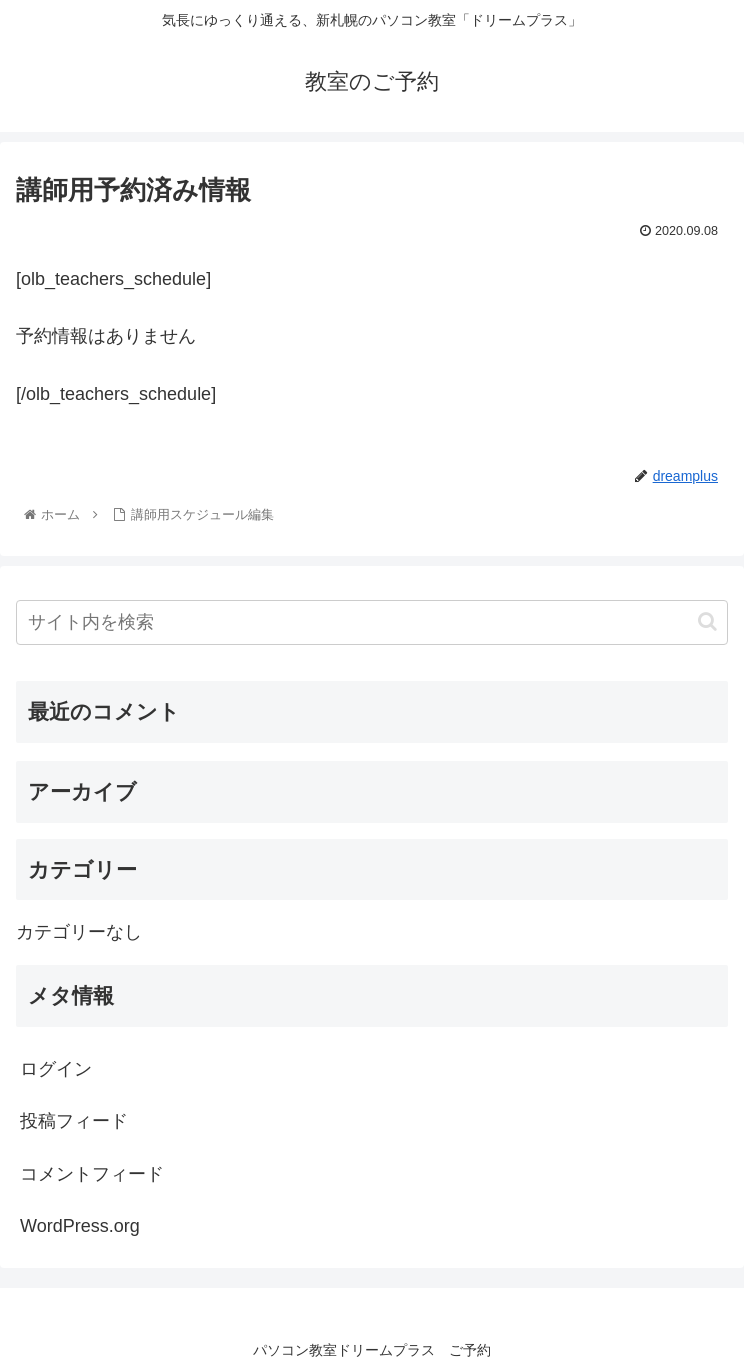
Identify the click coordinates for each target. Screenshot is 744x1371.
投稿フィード (74, 1121)
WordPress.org (80, 1226)
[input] (372, 622)
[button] (707, 621)
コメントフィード (92, 1174)
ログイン (56, 1069)
